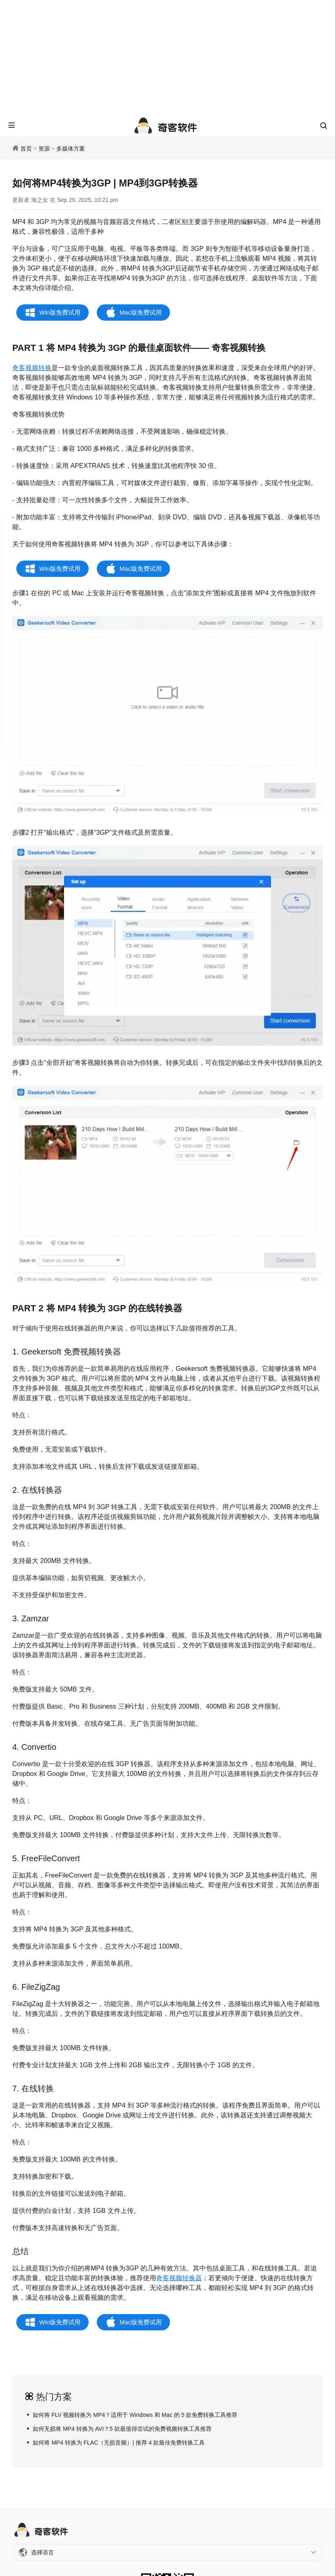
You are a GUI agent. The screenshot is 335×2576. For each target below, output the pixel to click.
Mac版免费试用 (141, 312)
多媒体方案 (70, 148)
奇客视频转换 (31, 367)
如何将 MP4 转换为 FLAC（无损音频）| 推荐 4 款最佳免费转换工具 (119, 2442)
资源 (44, 148)
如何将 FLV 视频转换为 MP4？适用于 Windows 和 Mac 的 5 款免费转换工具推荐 (135, 2415)
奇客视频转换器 (179, 2278)
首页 (26, 148)
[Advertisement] (167, 57)
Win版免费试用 (59, 312)
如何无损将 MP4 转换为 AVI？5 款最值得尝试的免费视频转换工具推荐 (122, 2428)
